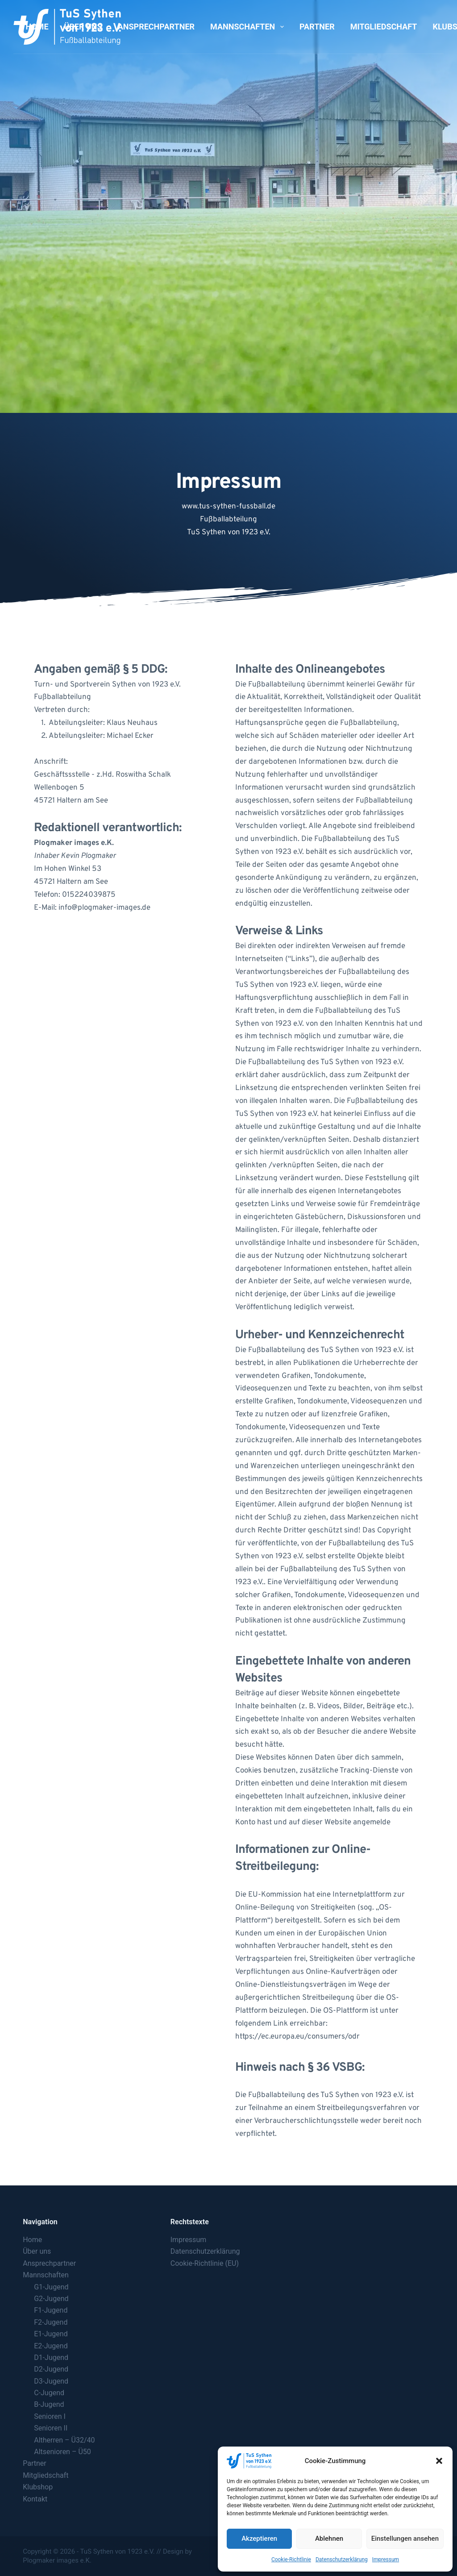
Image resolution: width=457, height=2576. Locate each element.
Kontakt (35, 2499)
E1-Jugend (50, 2334)
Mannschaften (248, 26)
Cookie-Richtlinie (291, 2559)
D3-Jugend (51, 2381)
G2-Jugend (51, 2298)
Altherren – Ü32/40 (64, 2440)
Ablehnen (329, 2538)
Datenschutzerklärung (342, 2559)
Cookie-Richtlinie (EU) (204, 2263)
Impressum (385, 2559)
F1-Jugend (50, 2310)
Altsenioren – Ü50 (62, 2451)
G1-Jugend (51, 2287)
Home (37, 26)
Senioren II (50, 2428)
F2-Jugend (50, 2322)
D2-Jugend (51, 2369)
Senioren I (50, 2416)
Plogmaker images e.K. (57, 2560)
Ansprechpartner (156, 26)
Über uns (83, 26)
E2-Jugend (50, 2346)
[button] (439, 2460)
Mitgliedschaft (383, 26)
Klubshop (38, 2487)
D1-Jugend (51, 2357)
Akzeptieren (259, 2538)
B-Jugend (49, 2404)
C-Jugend (49, 2393)
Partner (317, 26)
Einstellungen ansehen (405, 2538)
